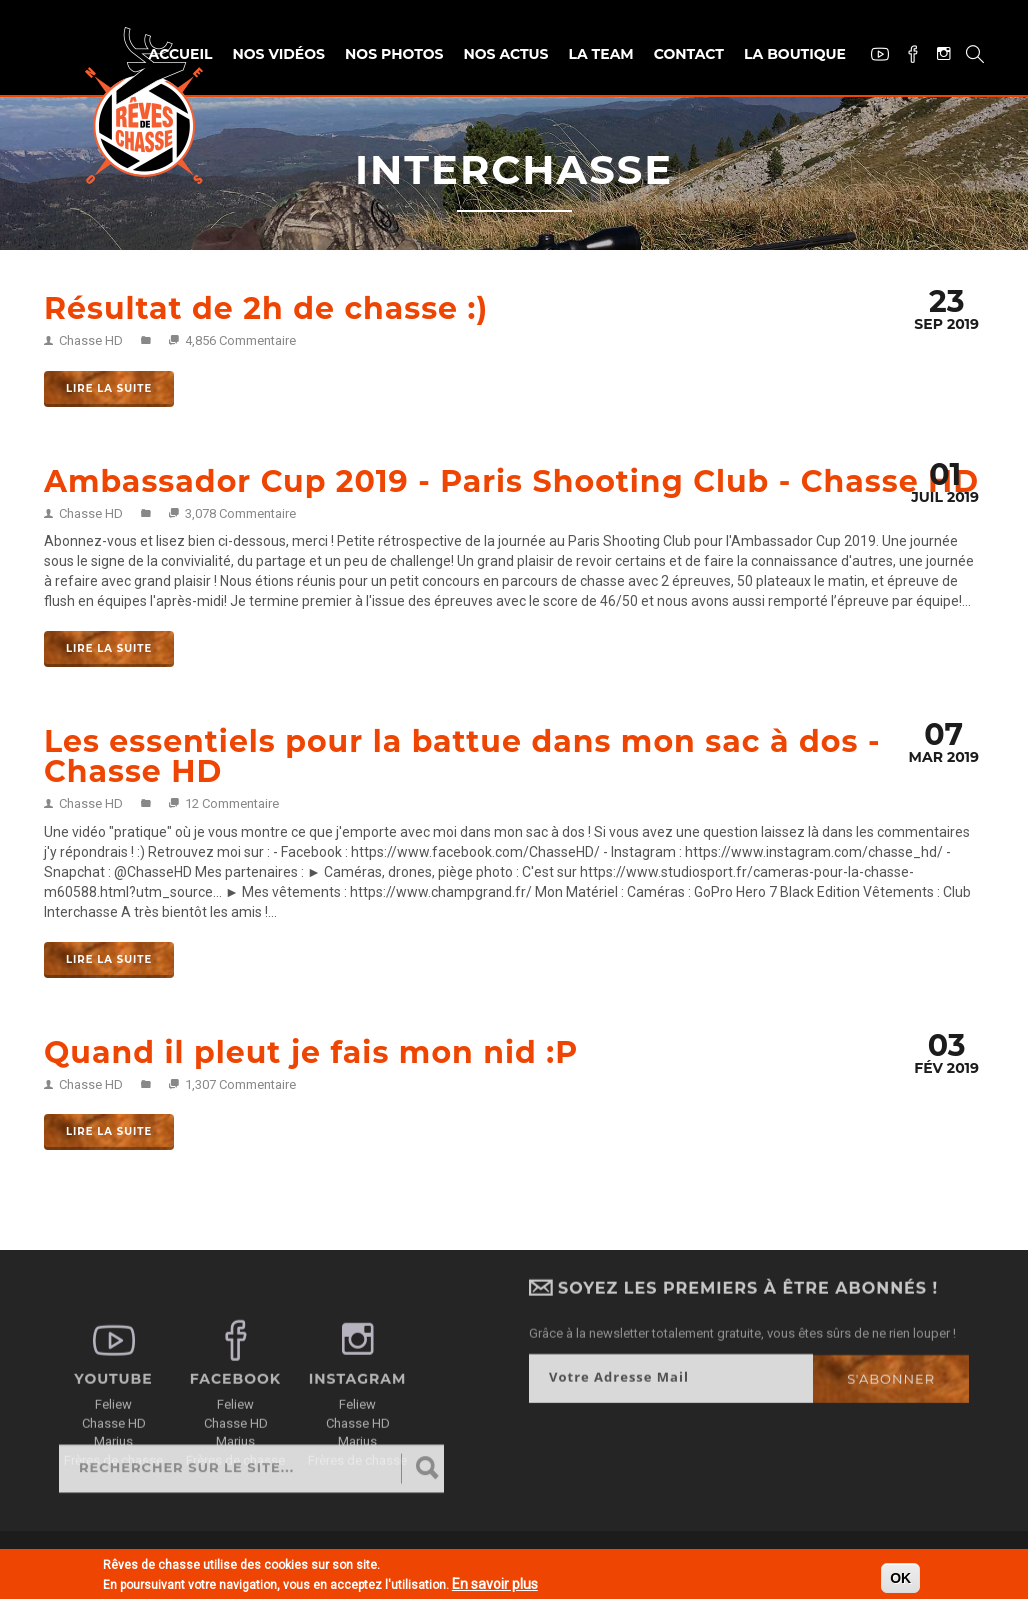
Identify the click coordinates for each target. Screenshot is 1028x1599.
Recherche (967, 56)
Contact (689, 54)
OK (900, 1580)
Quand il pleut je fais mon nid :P (311, 1052)
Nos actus (505, 54)
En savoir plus (495, 1586)
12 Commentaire (232, 803)
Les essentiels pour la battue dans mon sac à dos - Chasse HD (462, 756)
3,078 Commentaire (240, 513)
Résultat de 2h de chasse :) (266, 308)
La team (600, 54)
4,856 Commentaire (240, 340)
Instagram (936, 55)
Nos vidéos (278, 54)
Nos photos (394, 54)
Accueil (181, 54)
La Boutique (795, 54)
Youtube (872, 56)
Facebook (905, 56)
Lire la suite (109, 388)
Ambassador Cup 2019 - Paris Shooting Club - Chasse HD (511, 481)
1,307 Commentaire (240, 1084)
